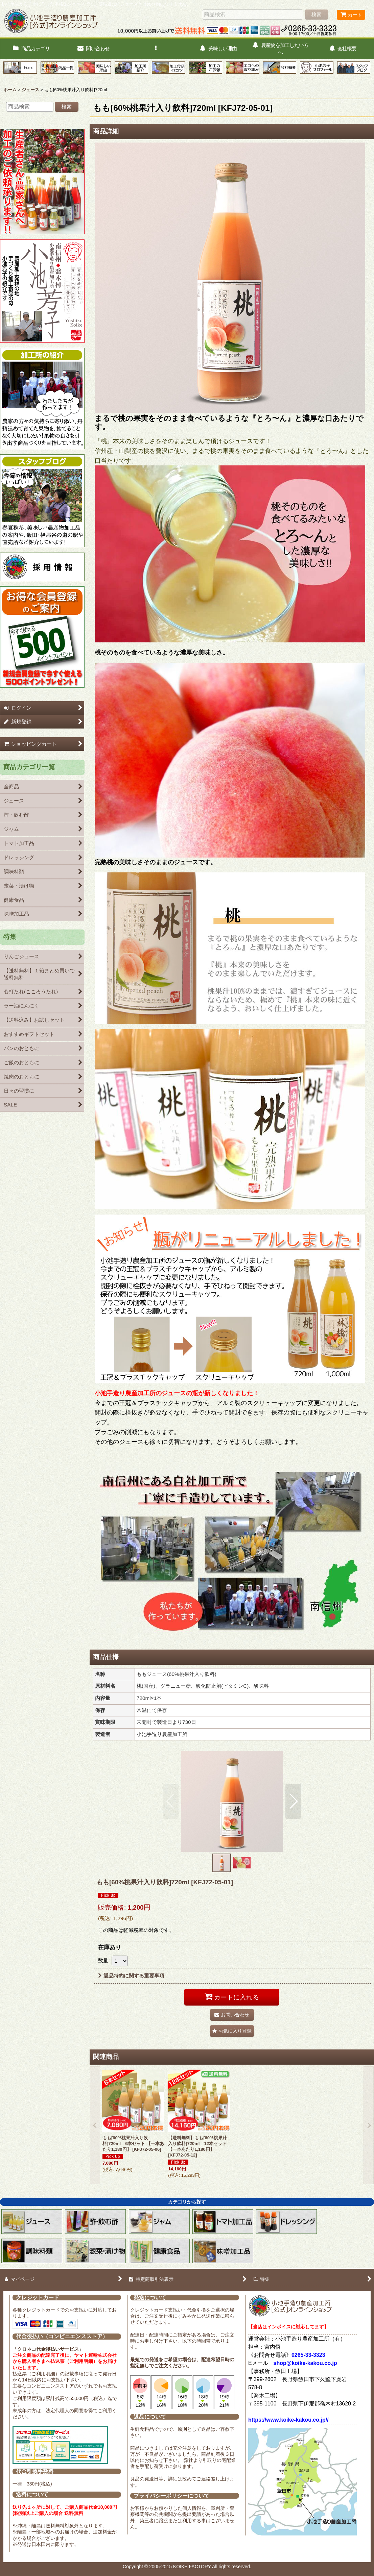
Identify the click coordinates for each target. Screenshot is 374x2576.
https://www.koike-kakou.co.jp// (288, 2420)
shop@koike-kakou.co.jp (305, 2363)
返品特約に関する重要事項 (131, 1976)
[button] (156, 49)
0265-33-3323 (308, 2355)
